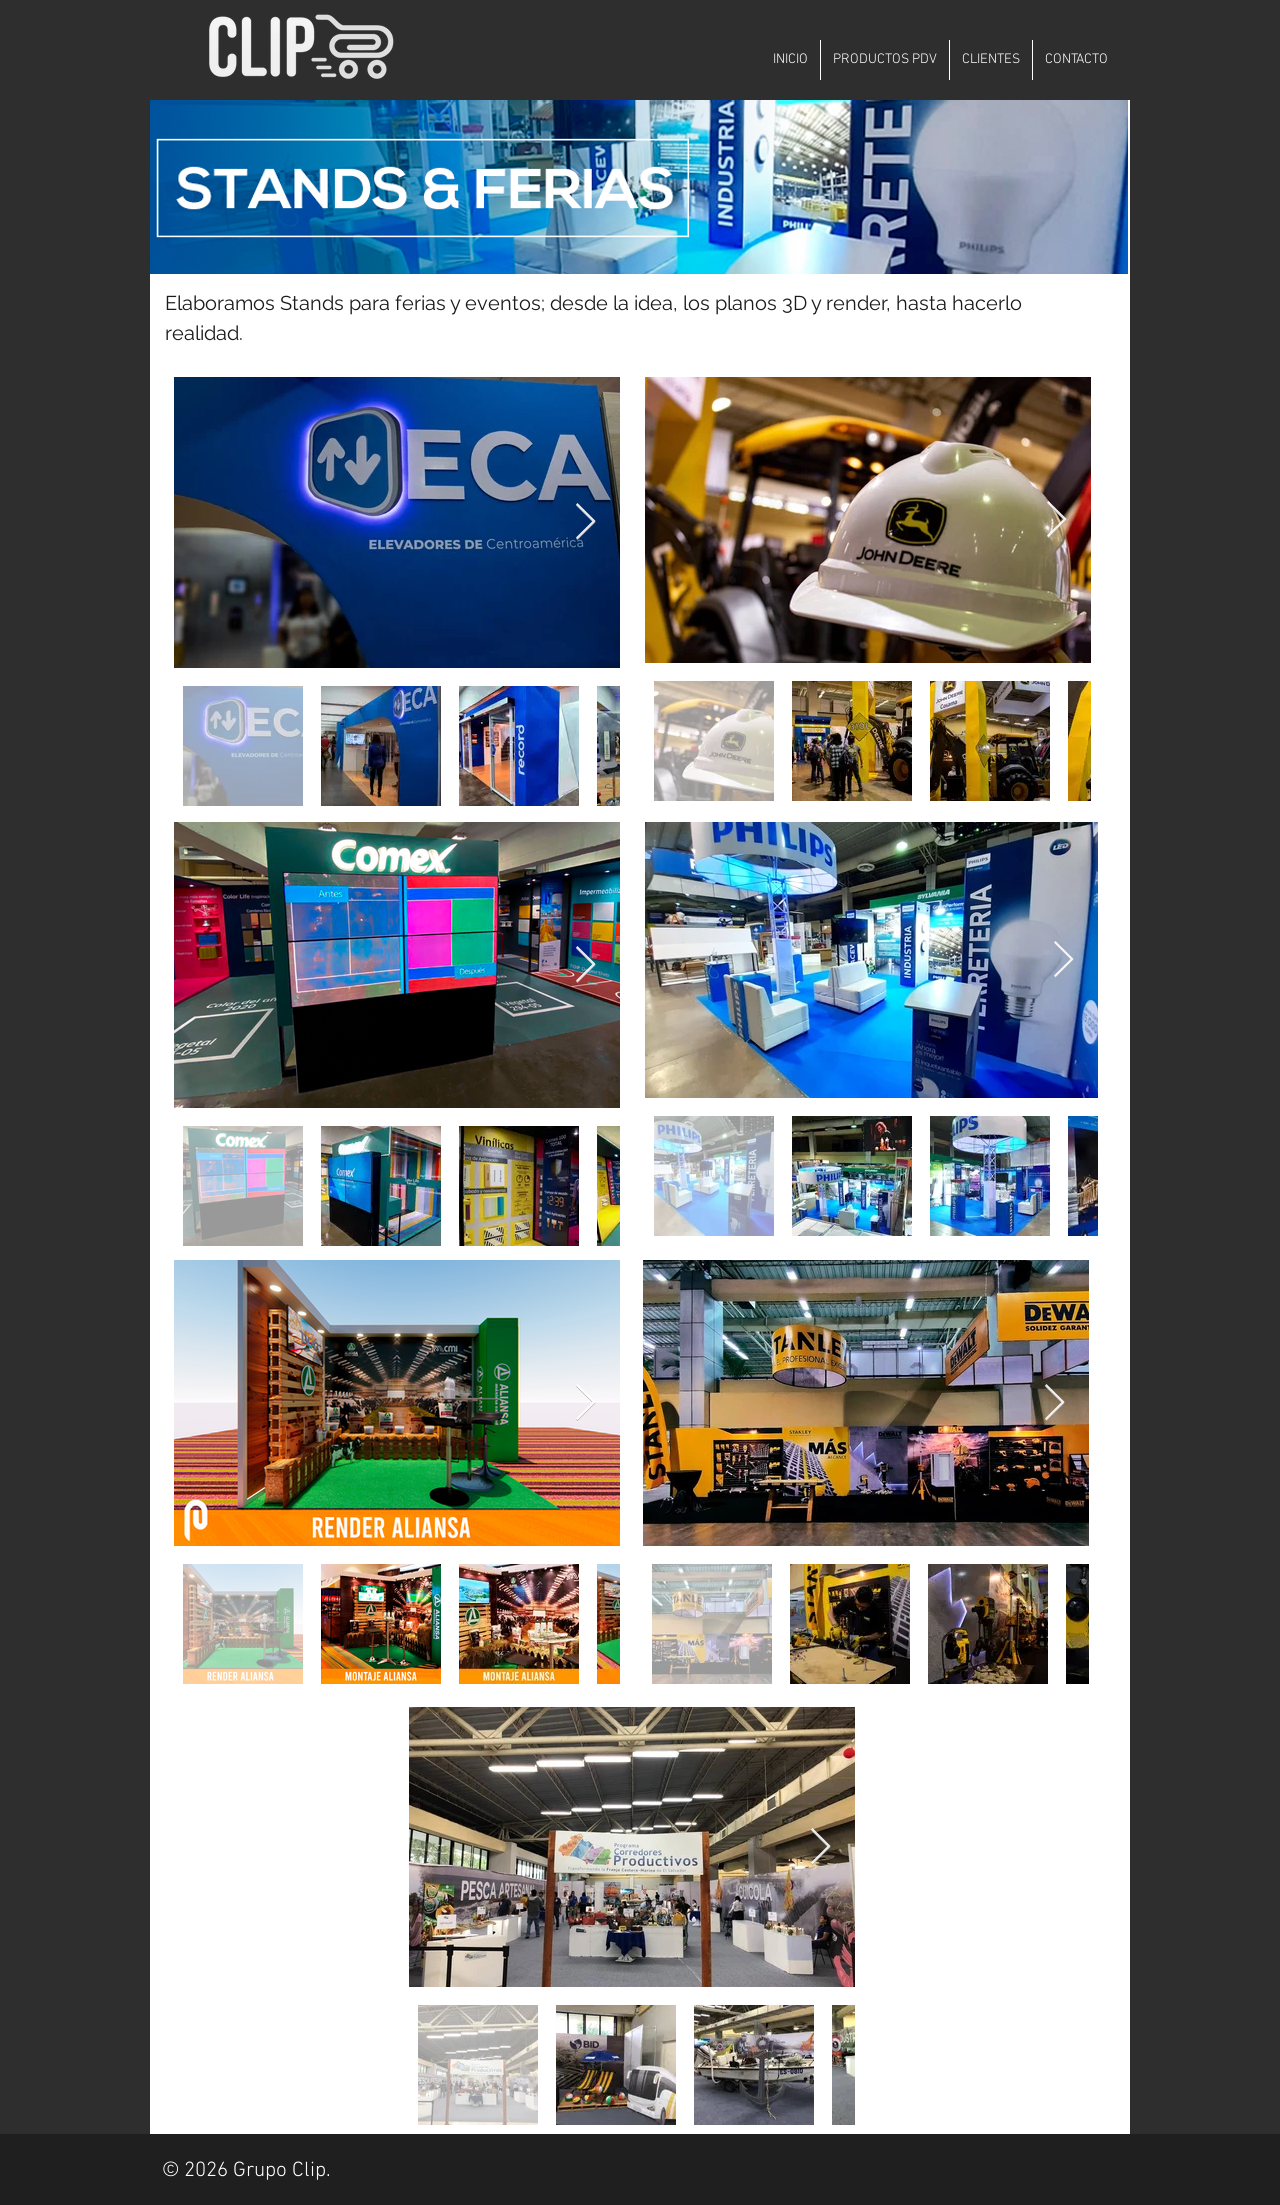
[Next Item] (585, 522)
